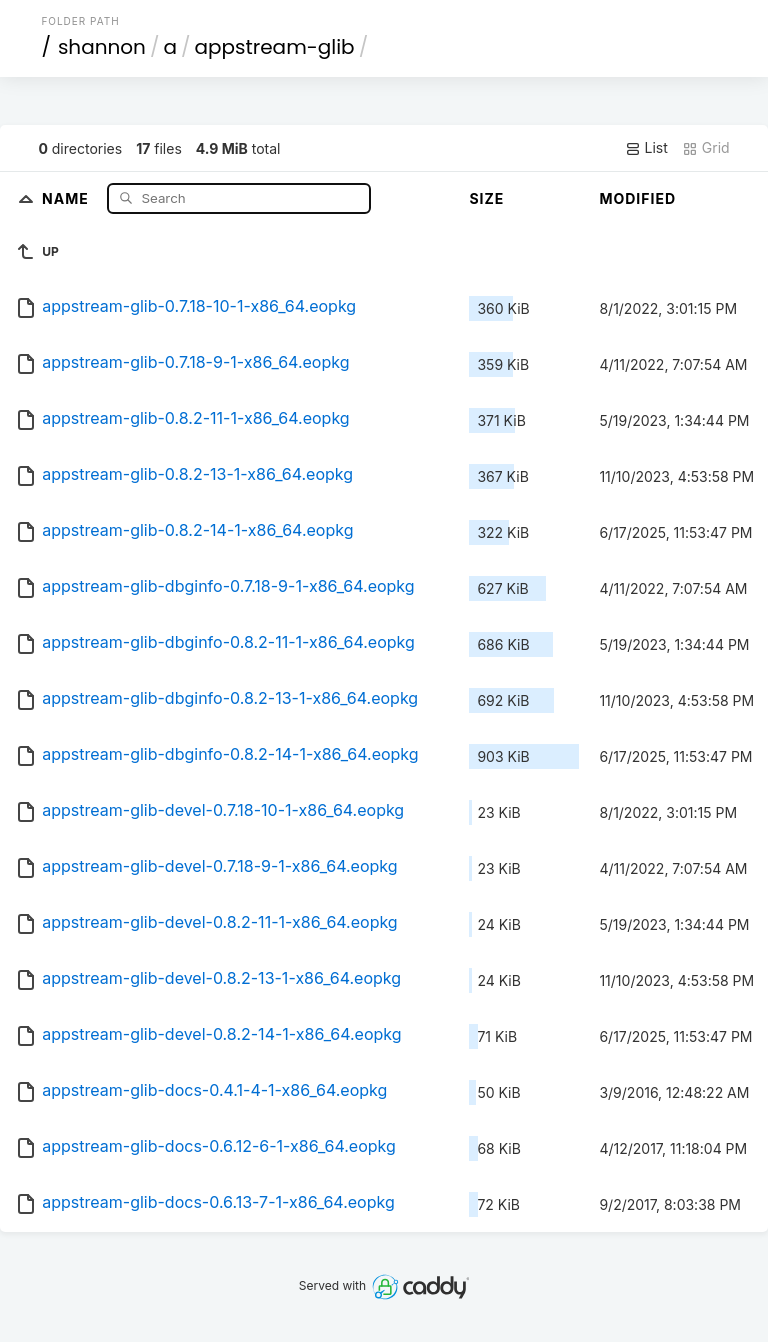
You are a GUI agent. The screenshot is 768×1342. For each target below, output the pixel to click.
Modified (637, 198)
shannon (102, 47)
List (646, 148)
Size (486, 198)
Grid (706, 148)
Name (67, 197)
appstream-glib (274, 47)
